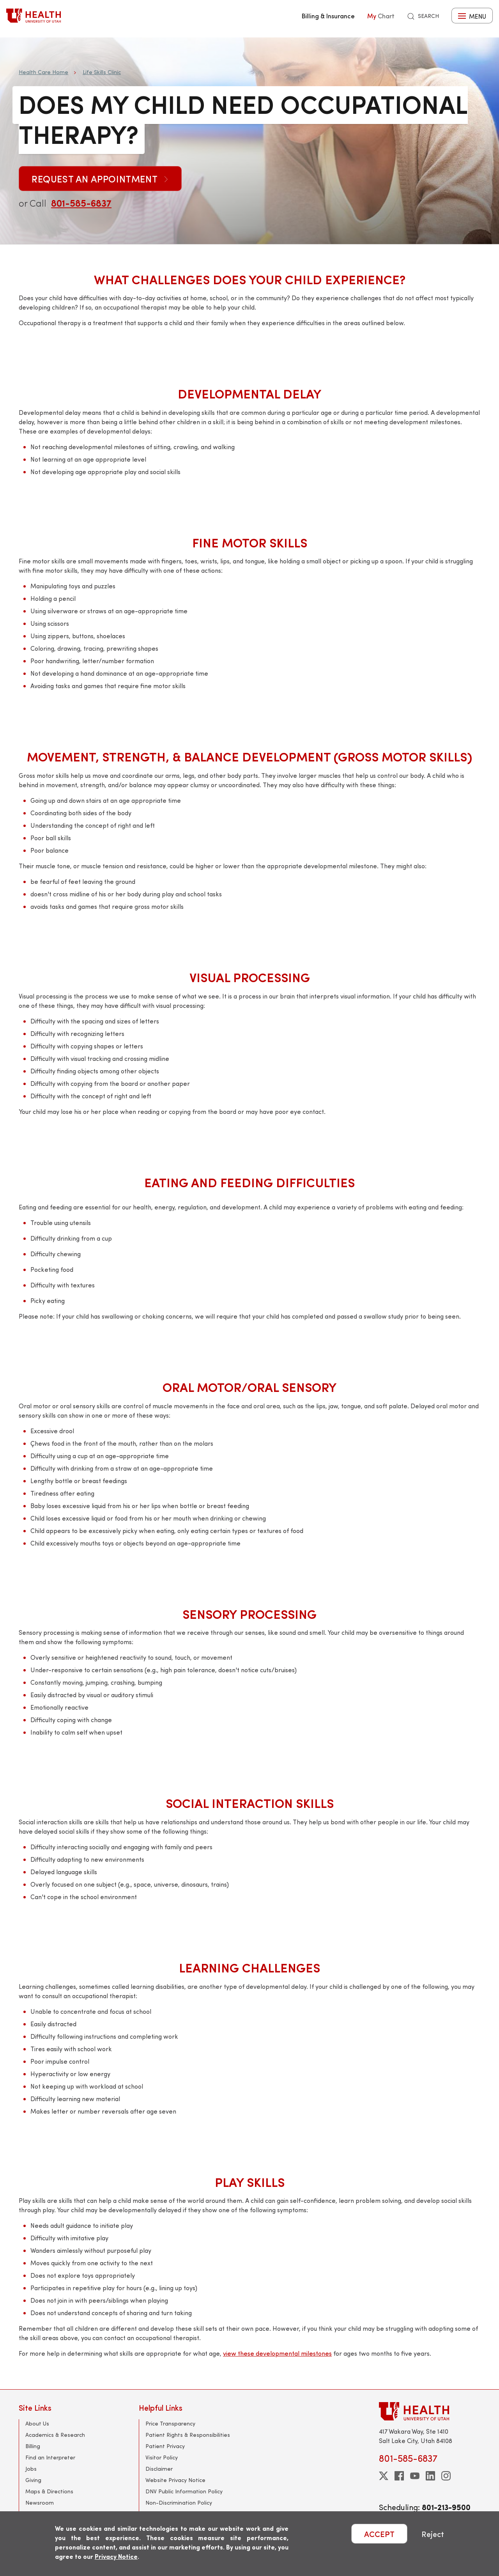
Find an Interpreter (50, 2457)
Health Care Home (43, 72)
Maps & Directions (49, 2491)
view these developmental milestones (277, 2353)
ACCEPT (379, 2533)
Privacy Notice (116, 2556)
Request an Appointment (100, 178)
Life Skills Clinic (102, 72)
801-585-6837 (81, 202)
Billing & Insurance (328, 15)
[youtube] (414, 2475)
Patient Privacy (165, 2446)
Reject (432, 2533)
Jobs (31, 2468)
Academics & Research (55, 2434)
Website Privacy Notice (175, 2480)
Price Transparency (170, 2423)
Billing (32, 2446)
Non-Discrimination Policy (178, 2502)
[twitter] (383, 2475)
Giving (33, 2480)
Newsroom (39, 2502)
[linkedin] (430, 2475)
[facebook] (399, 2475)
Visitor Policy (161, 2457)
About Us (37, 2423)
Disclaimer (159, 2468)
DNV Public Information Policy (184, 2491)
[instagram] (446, 2475)
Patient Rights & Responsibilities (187, 2434)
